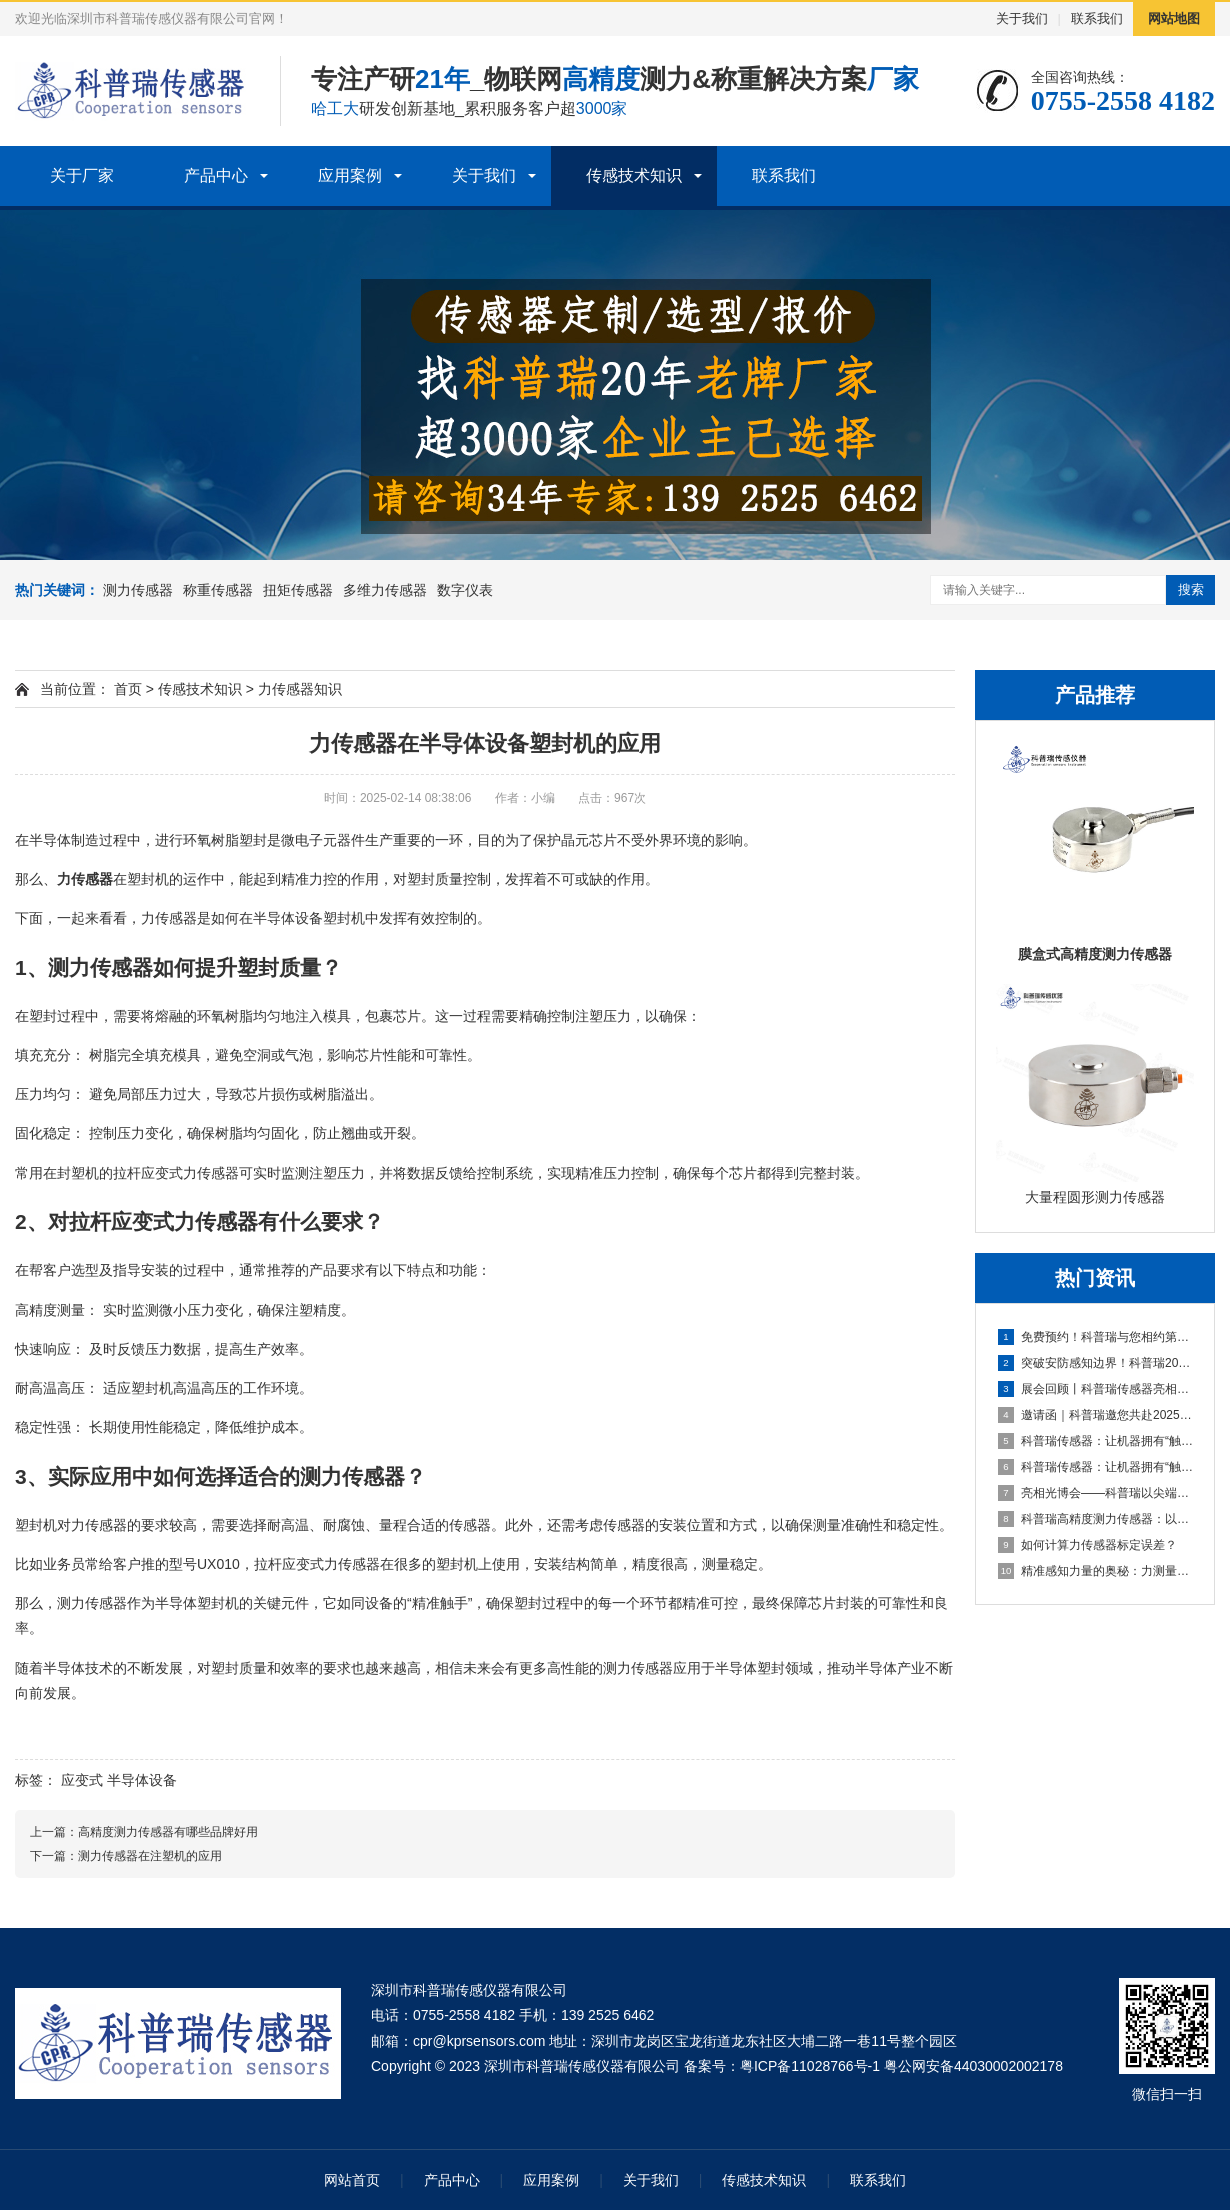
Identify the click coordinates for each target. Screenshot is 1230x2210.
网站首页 (352, 2180)
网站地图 (1174, 18)
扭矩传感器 (298, 590)
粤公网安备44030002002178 (973, 2066)
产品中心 (216, 175)
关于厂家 (82, 175)
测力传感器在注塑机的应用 (150, 1856)
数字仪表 (465, 590)
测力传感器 (138, 590)
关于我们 (1022, 18)
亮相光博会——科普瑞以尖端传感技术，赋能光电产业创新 (1096, 1493)
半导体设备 (142, 1780)
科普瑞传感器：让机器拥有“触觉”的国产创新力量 (1096, 1441)
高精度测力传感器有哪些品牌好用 (168, 1832)
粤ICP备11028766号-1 (810, 2066)
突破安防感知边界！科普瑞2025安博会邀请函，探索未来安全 (1096, 1363)
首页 (128, 689)
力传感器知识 (300, 689)
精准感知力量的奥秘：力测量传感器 (1096, 1571)
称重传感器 (218, 590)
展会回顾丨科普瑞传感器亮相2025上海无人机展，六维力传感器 (1096, 1389)
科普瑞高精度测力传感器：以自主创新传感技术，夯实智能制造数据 (1096, 1519)
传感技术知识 (634, 175)
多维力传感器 (385, 590)
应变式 (82, 1780)
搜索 (1191, 589)
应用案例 (350, 175)
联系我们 (1097, 18)
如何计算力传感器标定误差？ (1087, 1545)
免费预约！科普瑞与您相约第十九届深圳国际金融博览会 (1096, 1337)
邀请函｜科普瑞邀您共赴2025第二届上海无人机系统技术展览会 (1096, 1415)
